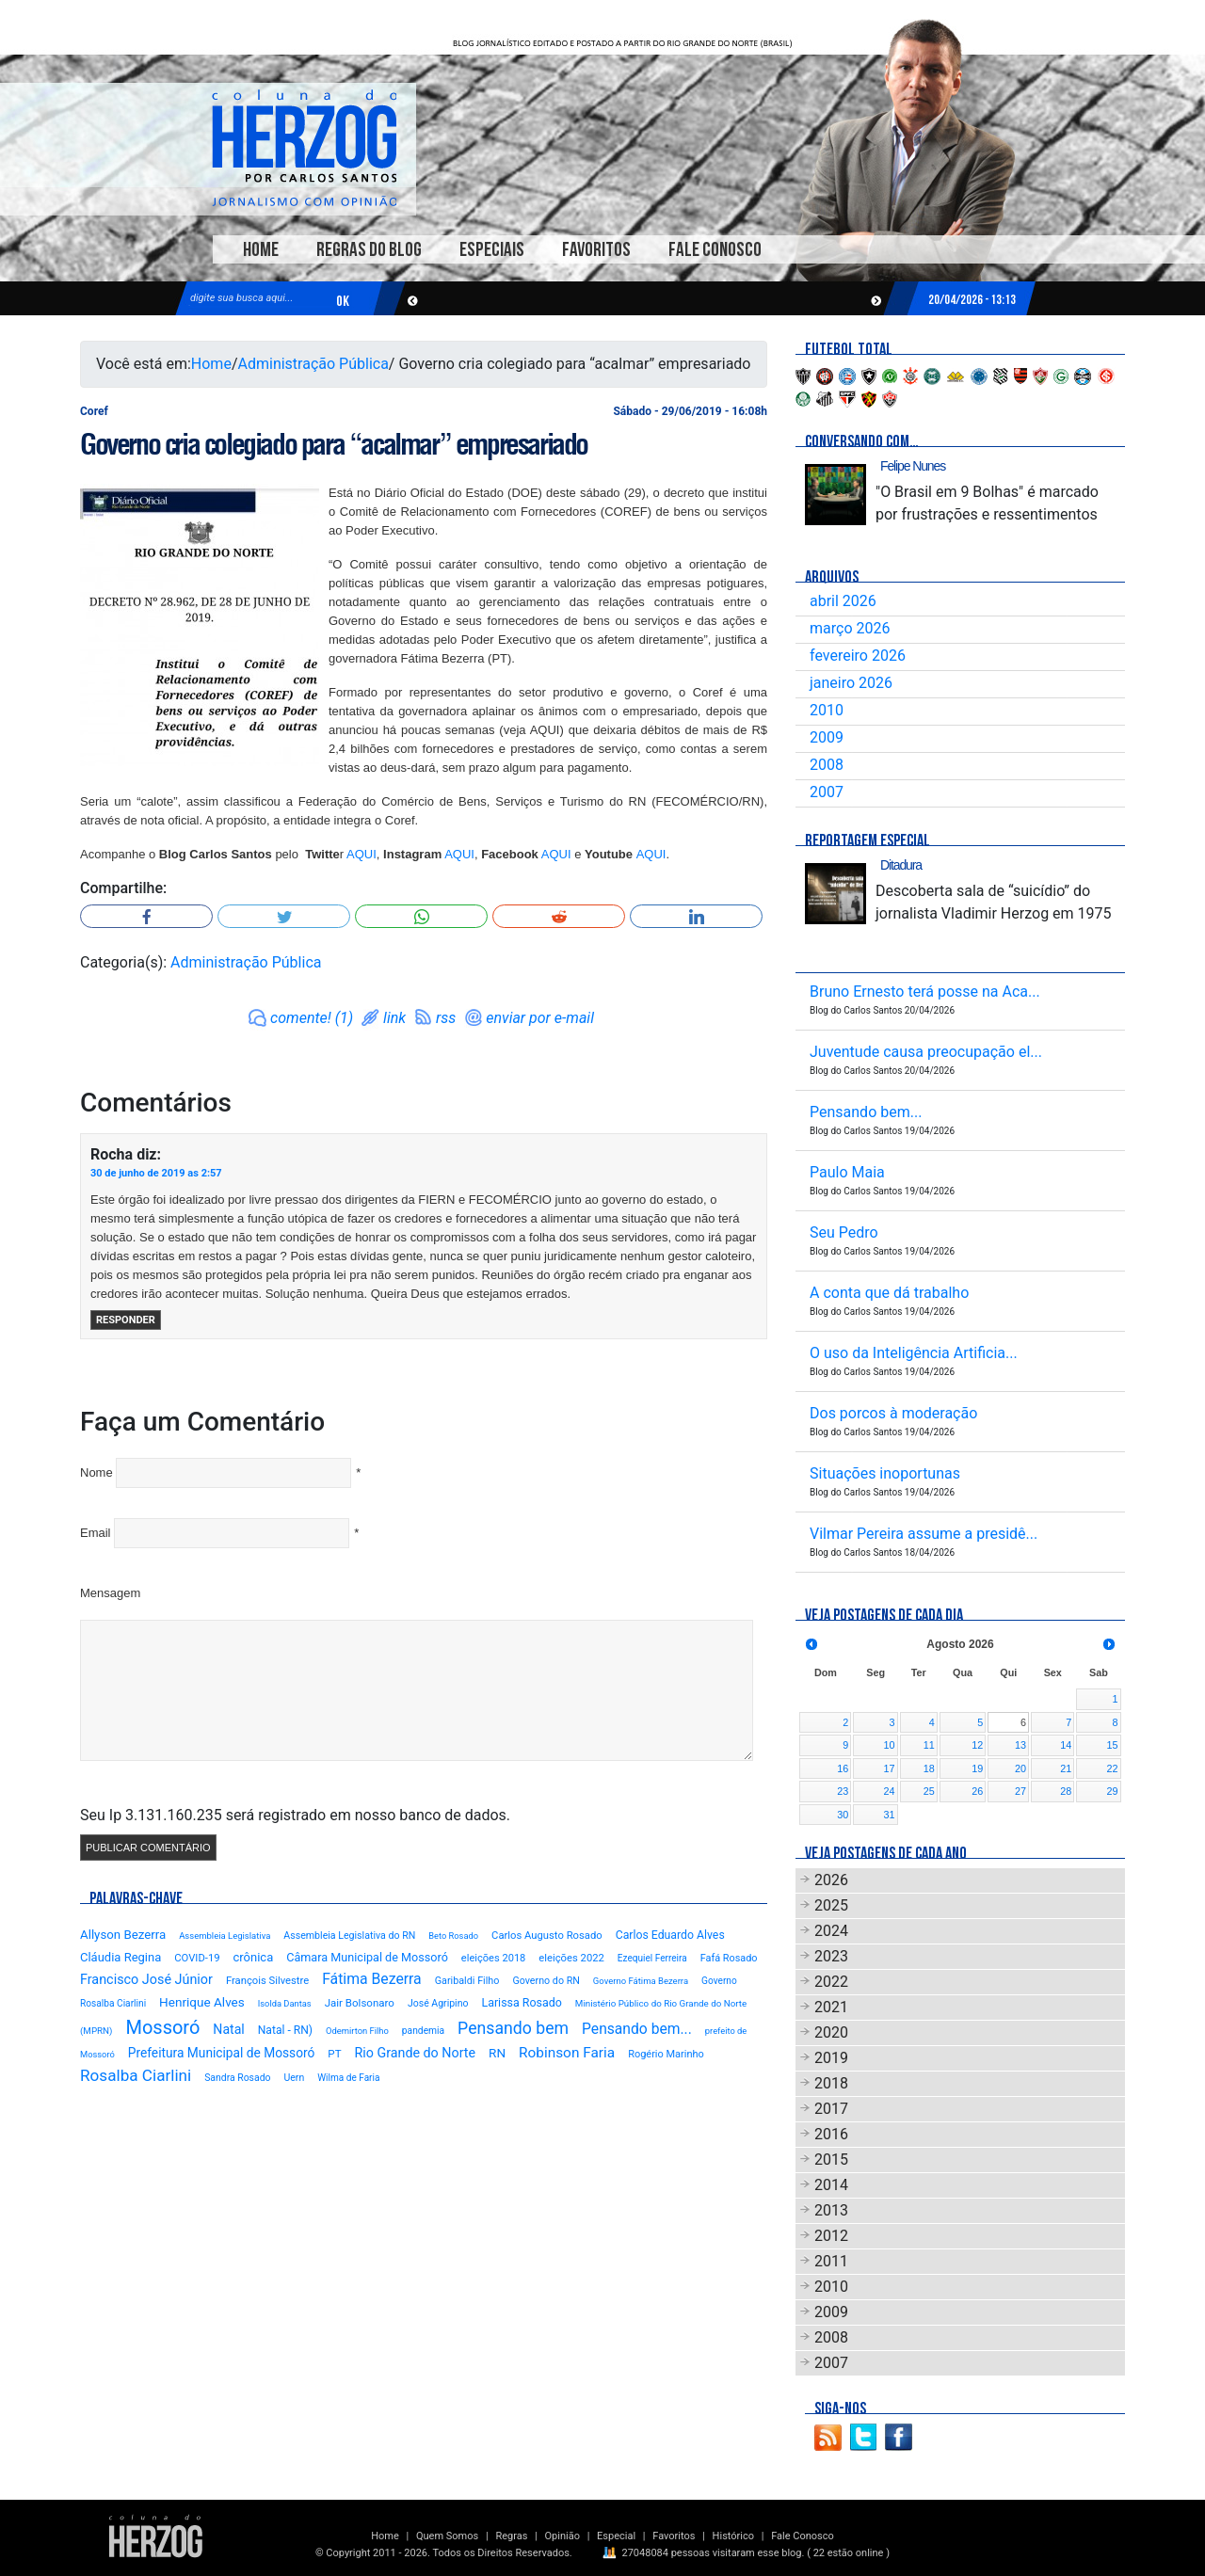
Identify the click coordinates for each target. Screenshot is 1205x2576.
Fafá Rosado (729, 1958)
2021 (831, 2007)
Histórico (733, 2536)
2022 (831, 1982)
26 (977, 1791)
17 (889, 1768)
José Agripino (438, 2003)
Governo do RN (545, 1981)
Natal (228, 2029)
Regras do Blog (369, 250)
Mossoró (162, 2027)
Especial (616, 2536)
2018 (831, 2083)
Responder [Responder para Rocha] (125, 1320)
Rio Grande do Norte (414, 2052)
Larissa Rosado (521, 2002)
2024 (831, 1931)
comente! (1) (311, 1018)
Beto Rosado (453, 1935)
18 (929, 1768)
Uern (293, 2078)
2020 (831, 2032)
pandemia (423, 2030)
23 (842, 1791)
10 (889, 1745)
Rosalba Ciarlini (135, 2075)
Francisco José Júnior (146, 1980)
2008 (827, 765)
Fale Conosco (715, 250)
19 (977, 1768)
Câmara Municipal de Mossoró (367, 1957)
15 (1111, 1745)
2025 (831, 1905)
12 (977, 1745)
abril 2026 (843, 601)
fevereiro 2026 (858, 655)
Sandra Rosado (237, 2078)
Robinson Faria (567, 2052)
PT (334, 2053)
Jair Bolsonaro (359, 2002)
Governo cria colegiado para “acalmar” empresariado (333, 444)
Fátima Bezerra (372, 1979)
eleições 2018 (493, 1958)
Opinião (562, 2536)
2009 (827, 737)
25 (929, 1791)
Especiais (491, 250)
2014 (831, 2185)
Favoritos (596, 250)
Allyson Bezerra (123, 1935)
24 (889, 1791)
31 (889, 1814)
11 (929, 1745)
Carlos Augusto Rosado (546, 1935)
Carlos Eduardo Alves (670, 1935)
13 (1020, 1745)
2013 (831, 2210)
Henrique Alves (202, 2001)
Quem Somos (447, 2536)
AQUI (361, 854)
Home (261, 250)
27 (1020, 1791)
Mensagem (110, 1593)
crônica (253, 1957)
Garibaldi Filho (467, 1981)
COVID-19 (196, 1958)
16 (842, 1768)
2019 (831, 2058)
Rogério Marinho (666, 2054)
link (394, 1018)
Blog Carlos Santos (304, 147)
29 (1111, 1791)
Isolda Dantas (285, 2003)
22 (1111, 1768)
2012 (831, 2236)
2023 (831, 1956)
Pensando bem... (637, 2029)
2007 (827, 792)
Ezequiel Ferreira (652, 1958)
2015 (831, 2159)
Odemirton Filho (357, 2030)
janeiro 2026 (851, 683)
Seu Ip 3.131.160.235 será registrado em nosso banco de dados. (295, 1815)
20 (1020, 1768)
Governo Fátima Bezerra (640, 1981)
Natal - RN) (285, 2030)
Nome (96, 1472)
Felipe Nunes (912, 465)
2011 (831, 2261)
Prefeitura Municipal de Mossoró (221, 2052)
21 (1065, 1768)
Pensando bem (513, 2028)
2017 (831, 2109)
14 (1065, 1745)
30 (842, 1814)
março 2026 (850, 628)
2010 (827, 710)
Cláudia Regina (120, 1957)
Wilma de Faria (348, 2077)
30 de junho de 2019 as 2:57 (156, 1173)
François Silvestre (267, 1981)
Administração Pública (313, 364)
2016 (831, 2134)
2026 (831, 1880)
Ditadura (901, 864)
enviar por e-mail (540, 1018)
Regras (511, 2536)
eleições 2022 (571, 1958)
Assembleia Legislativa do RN (349, 1935)
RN (497, 2052)
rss (446, 1018)
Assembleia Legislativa (224, 1935)
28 (1065, 1791)
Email (95, 1533)
